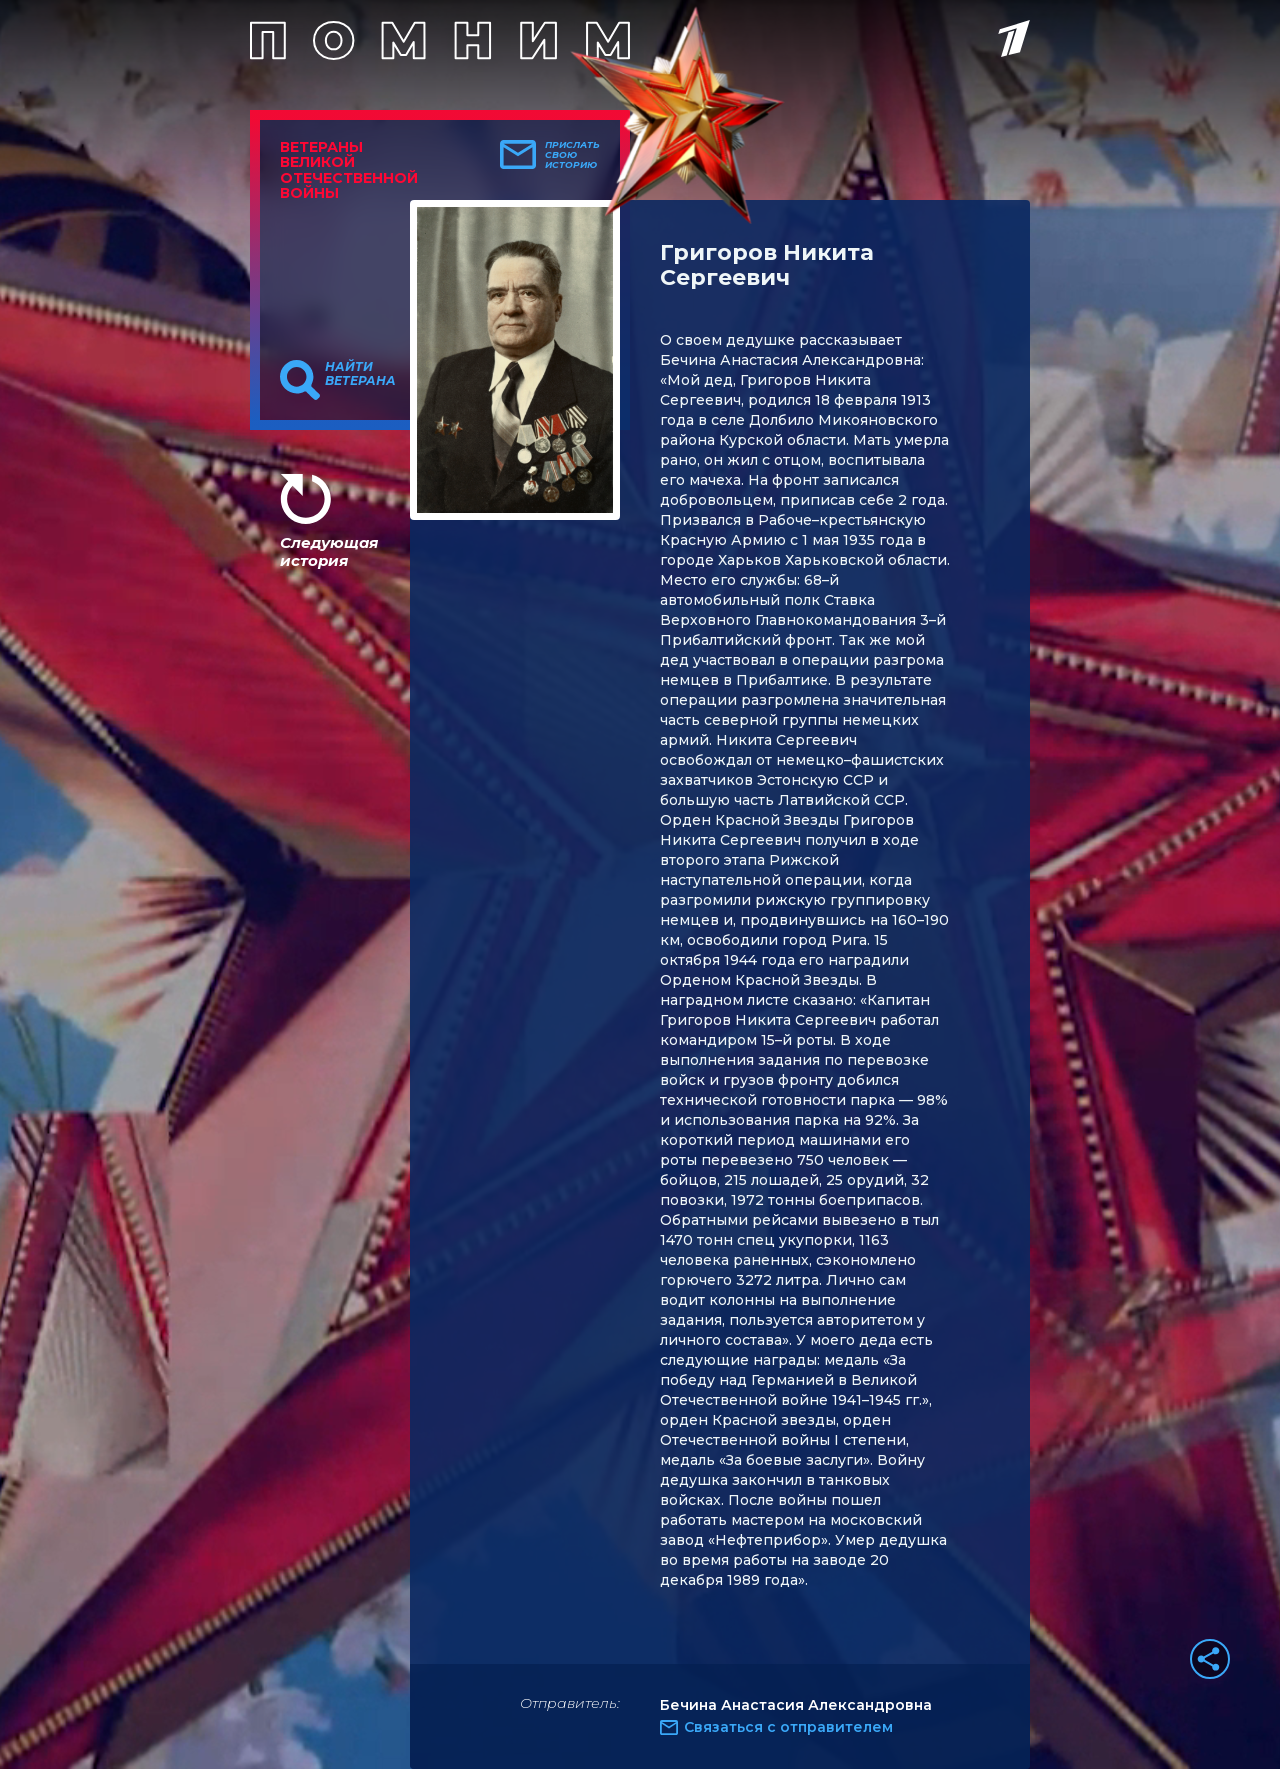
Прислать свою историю (572, 155)
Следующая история (329, 551)
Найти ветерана (360, 374)
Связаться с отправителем (788, 1727)
